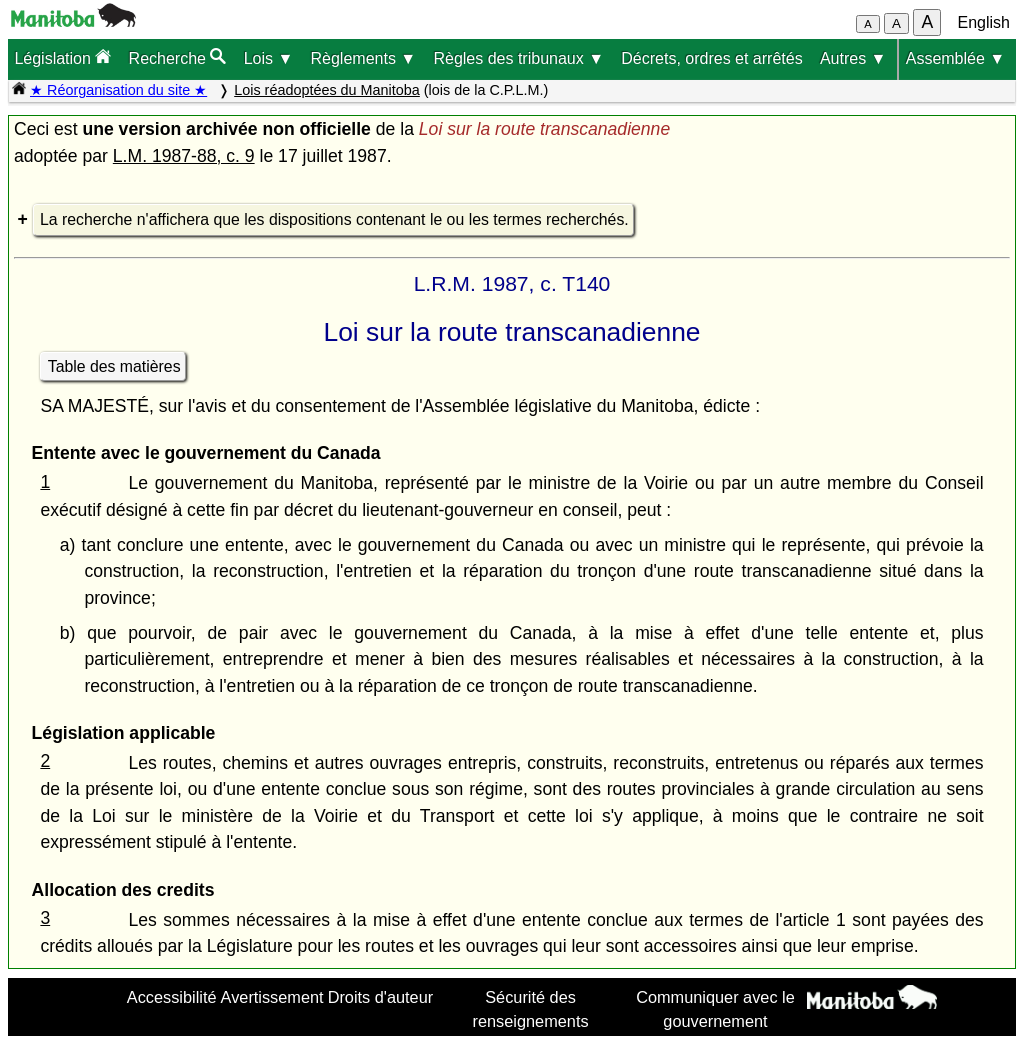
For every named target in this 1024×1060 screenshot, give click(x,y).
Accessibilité (172, 997)
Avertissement (272, 997)
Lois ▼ (269, 58)
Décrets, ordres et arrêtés (711, 58)
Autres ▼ (853, 58)
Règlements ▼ (364, 58)
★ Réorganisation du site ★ (118, 90)
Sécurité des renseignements (531, 1009)
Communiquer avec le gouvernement (715, 1009)
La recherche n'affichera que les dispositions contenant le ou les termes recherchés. (334, 219)
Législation (62, 57)
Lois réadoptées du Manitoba (327, 90)
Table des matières (114, 366)
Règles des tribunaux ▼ (518, 58)
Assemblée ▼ (955, 58)
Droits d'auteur (381, 997)
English (984, 22)
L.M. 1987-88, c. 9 (184, 156)
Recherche (178, 57)
